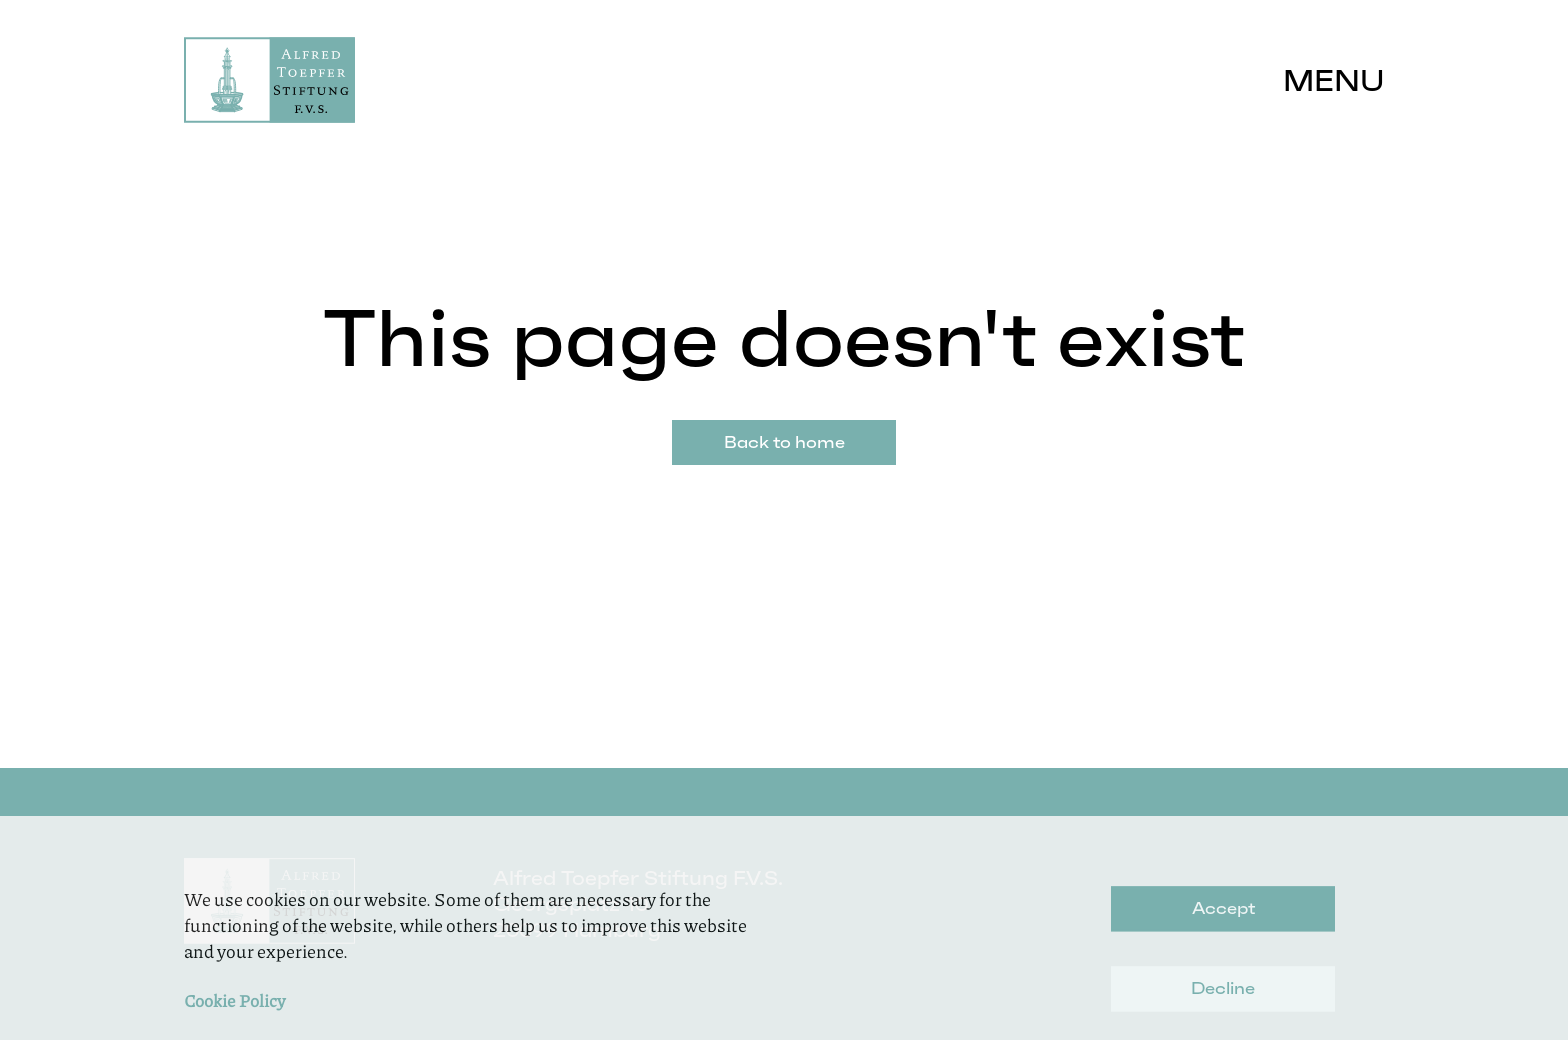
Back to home (784, 442)
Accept (1223, 927)
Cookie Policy (234, 1019)
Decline (1223, 1007)
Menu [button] (1333, 80)
